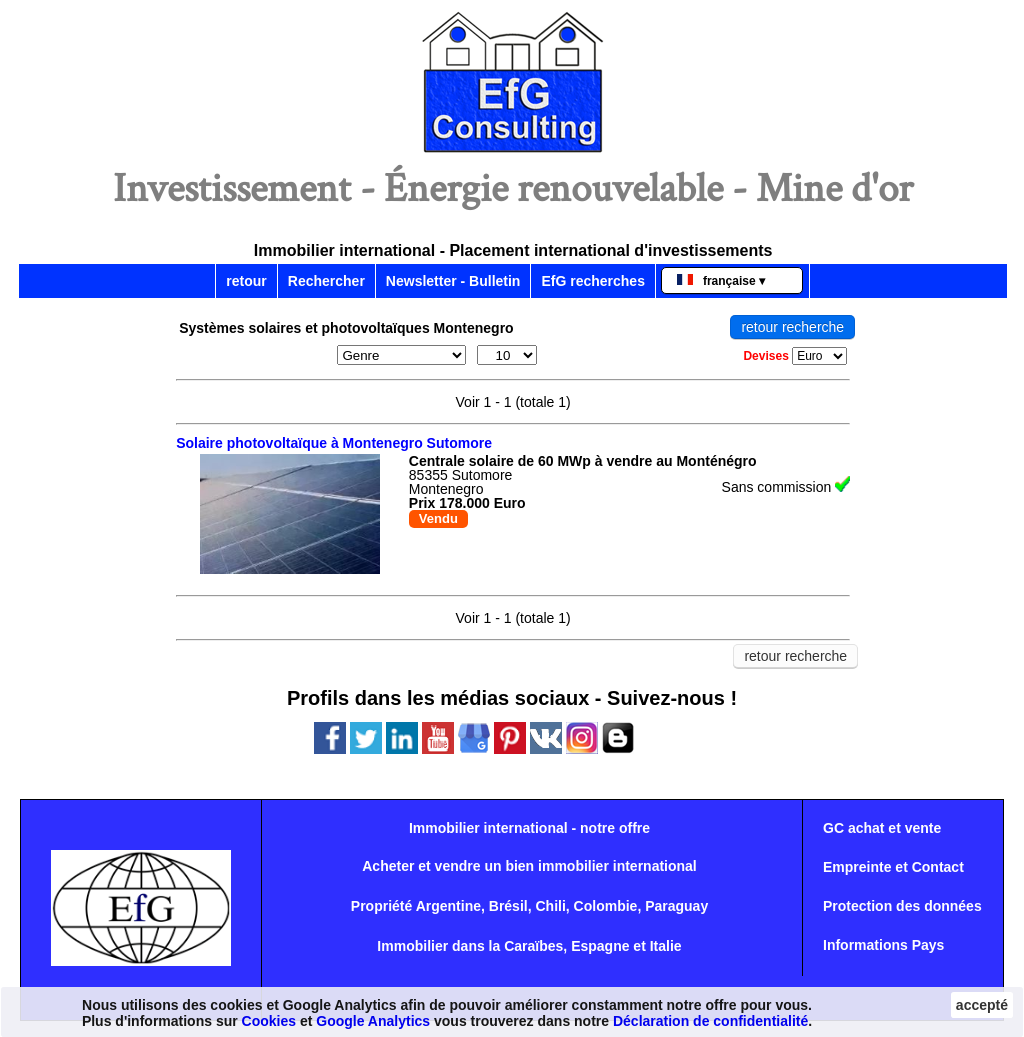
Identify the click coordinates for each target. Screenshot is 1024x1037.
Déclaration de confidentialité (710, 1021)
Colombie (606, 906)
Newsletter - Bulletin (453, 281)
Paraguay (676, 906)
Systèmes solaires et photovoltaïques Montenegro (346, 328)
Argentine (448, 906)
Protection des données (902, 906)
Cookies (269, 1021)
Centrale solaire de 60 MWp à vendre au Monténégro (583, 461)
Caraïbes (533, 946)
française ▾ (721, 281)
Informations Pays (883, 945)
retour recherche (792, 327)
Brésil (508, 906)
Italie (666, 946)
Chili (550, 906)
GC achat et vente (882, 828)
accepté (982, 1005)
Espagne (600, 946)
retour (246, 281)
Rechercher (326, 281)
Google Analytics (373, 1021)
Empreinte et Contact (893, 867)
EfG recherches (593, 281)
